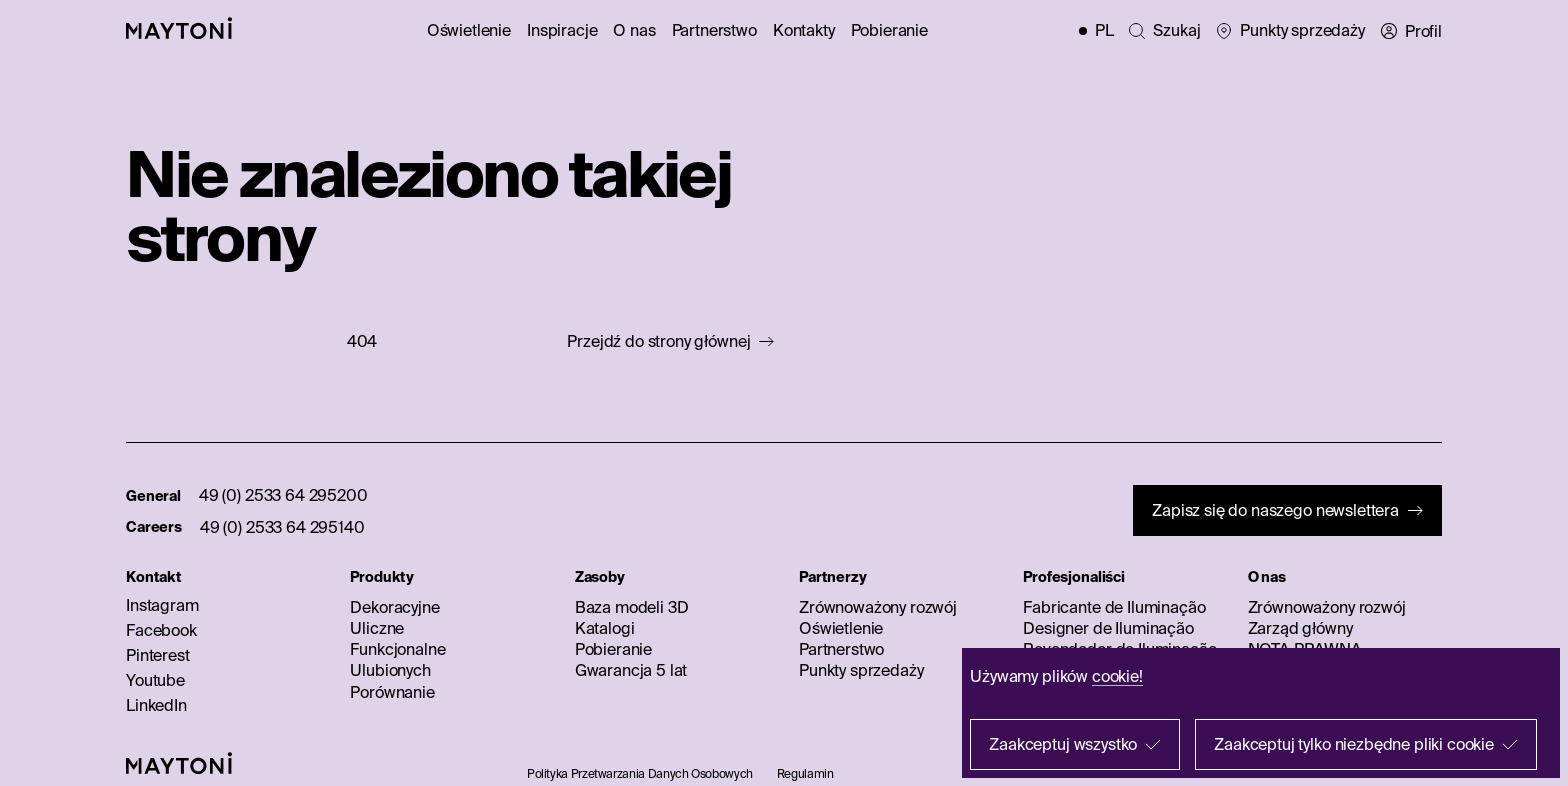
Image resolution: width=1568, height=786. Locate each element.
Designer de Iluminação (1108, 628)
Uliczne (377, 628)
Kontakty (804, 30)
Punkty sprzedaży (861, 670)
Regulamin (805, 773)
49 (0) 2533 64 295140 (282, 527)
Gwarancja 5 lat (631, 670)
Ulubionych (390, 670)
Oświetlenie (469, 30)
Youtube (155, 680)
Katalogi (605, 628)
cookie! (1117, 676)
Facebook (161, 630)
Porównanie (392, 692)
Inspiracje (562, 30)
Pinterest (158, 655)
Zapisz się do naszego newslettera (1275, 510)
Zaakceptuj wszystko (1063, 744)
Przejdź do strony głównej (658, 341)
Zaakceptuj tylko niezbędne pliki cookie (1354, 744)
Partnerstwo (714, 30)
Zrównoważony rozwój (878, 607)
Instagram (162, 605)
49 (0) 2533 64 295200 (283, 495)
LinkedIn (156, 705)
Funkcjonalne (397, 649)
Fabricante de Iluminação (1114, 607)
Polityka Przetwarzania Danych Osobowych (640, 773)
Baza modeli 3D (632, 607)
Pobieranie (889, 30)
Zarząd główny (1300, 628)
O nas (634, 30)
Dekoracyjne (394, 607)
